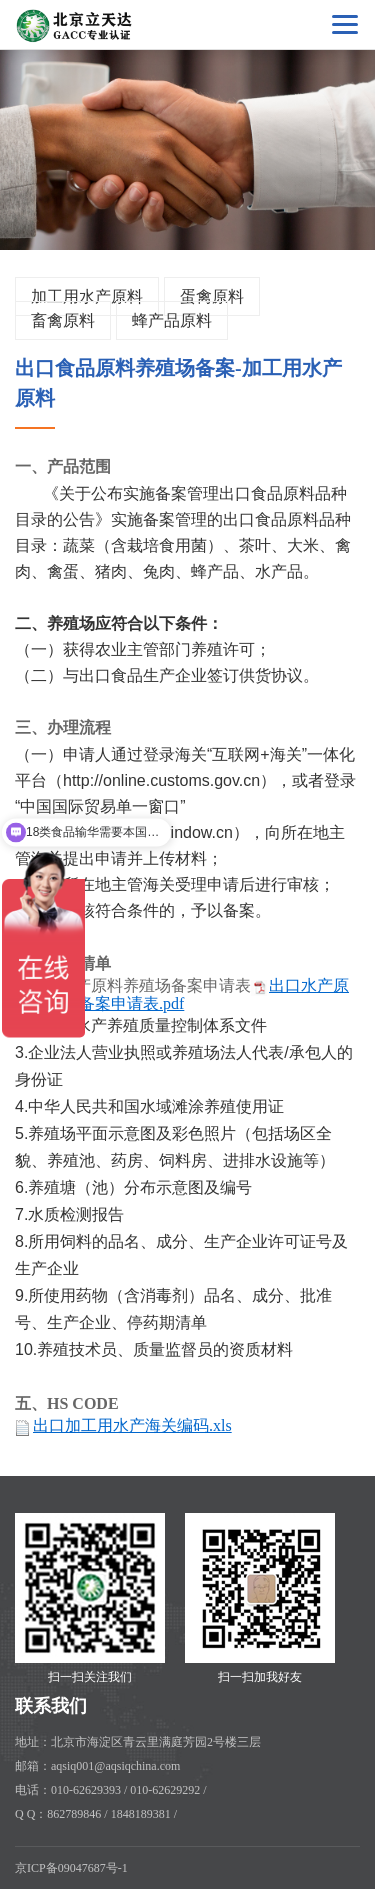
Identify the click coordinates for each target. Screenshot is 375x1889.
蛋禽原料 (212, 296)
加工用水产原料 (87, 296)
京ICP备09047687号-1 (71, 1868)
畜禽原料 (63, 320)
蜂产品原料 (172, 320)
